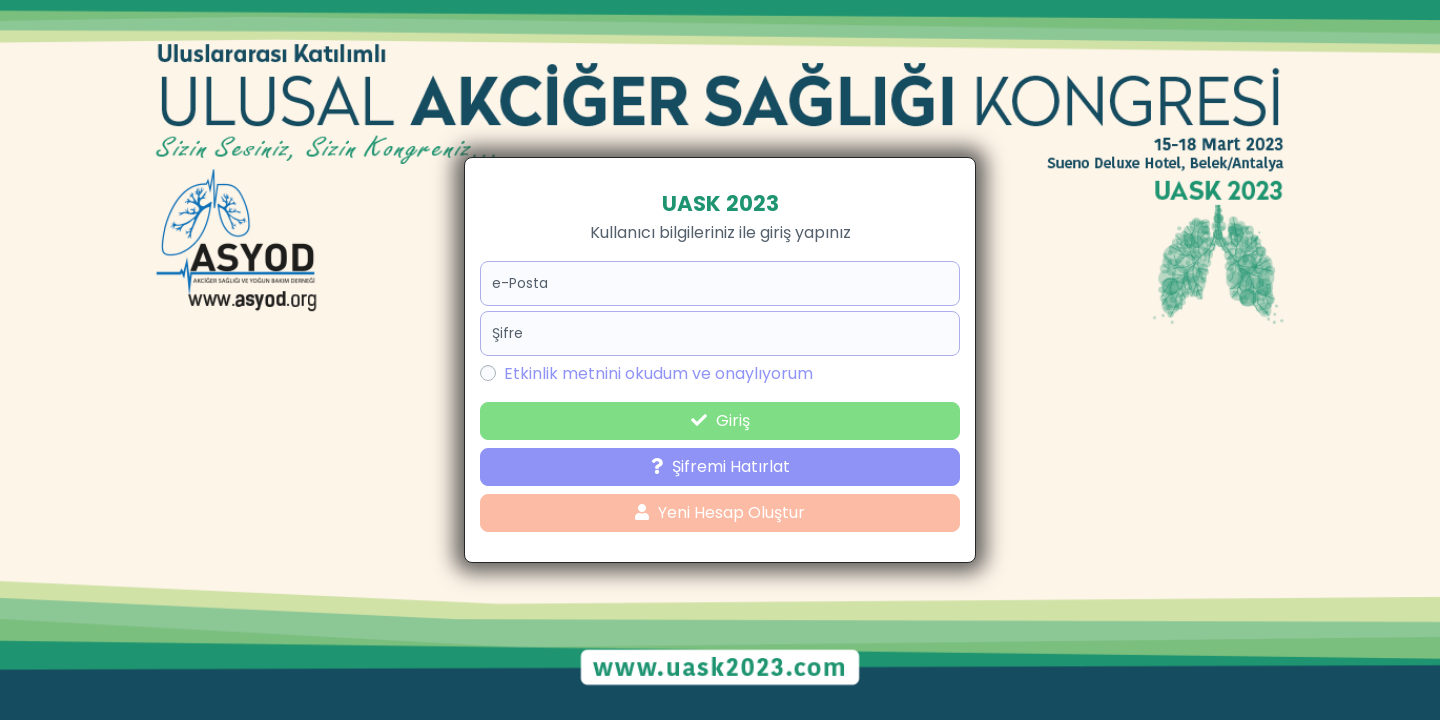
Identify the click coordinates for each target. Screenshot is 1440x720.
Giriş (720, 420)
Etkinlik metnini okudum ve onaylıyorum (658, 373)
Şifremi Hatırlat (720, 466)
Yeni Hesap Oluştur (720, 512)
